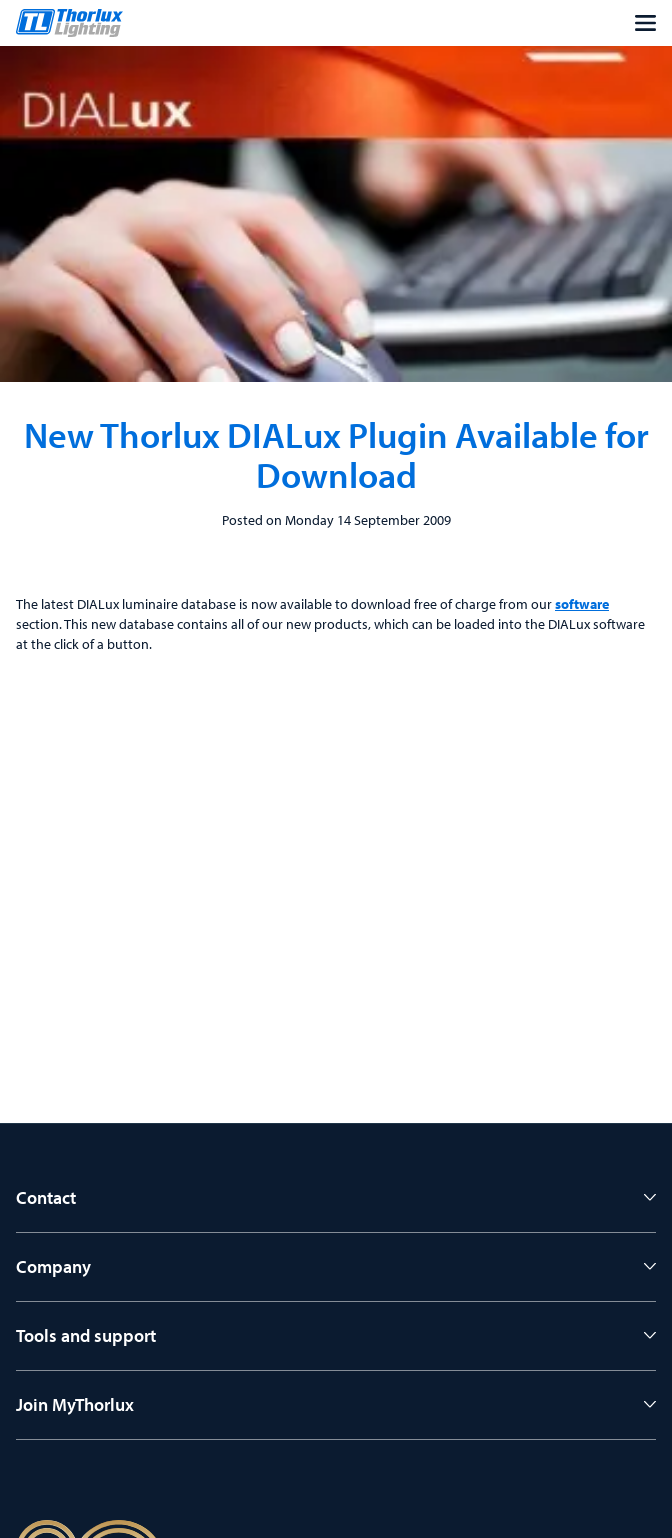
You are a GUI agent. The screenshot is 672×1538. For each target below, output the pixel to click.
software (582, 604)
